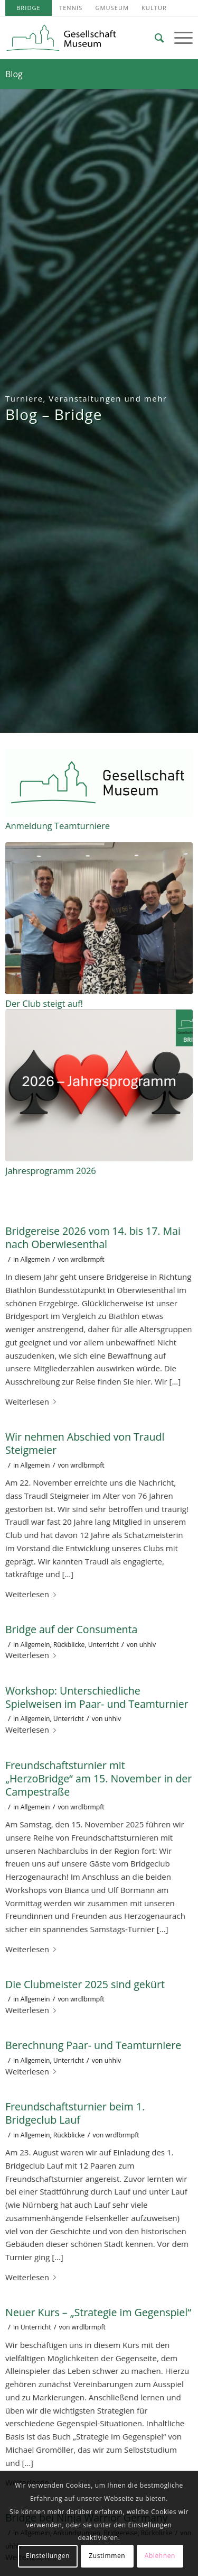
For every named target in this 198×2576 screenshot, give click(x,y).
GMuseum (112, 8)
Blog (14, 74)
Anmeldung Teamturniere (57, 826)
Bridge (28, 8)
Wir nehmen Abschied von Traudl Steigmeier (84, 1443)
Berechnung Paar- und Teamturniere (93, 2045)
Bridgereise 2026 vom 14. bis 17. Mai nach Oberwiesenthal (93, 1237)
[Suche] (154, 37)
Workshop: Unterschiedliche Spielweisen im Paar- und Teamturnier (96, 1697)
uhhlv (147, 1644)
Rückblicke (69, 1644)
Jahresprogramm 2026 (50, 1170)
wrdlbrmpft (87, 1259)
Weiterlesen (32, 1401)
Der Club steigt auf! (44, 1003)
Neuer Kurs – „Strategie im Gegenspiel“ (98, 2312)
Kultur (154, 8)
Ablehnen (160, 2555)
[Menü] (178, 37)
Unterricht (103, 1644)
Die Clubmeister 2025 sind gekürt (85, 1984)
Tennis (70, 8)
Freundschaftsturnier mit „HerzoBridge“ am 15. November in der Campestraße (98, 1778)
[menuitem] (28, 8)
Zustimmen (107, 2555)
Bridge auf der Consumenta (71, 1629)
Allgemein (35, 1259)
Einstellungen (48, 2555)
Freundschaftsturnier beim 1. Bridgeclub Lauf (75, 2113)
